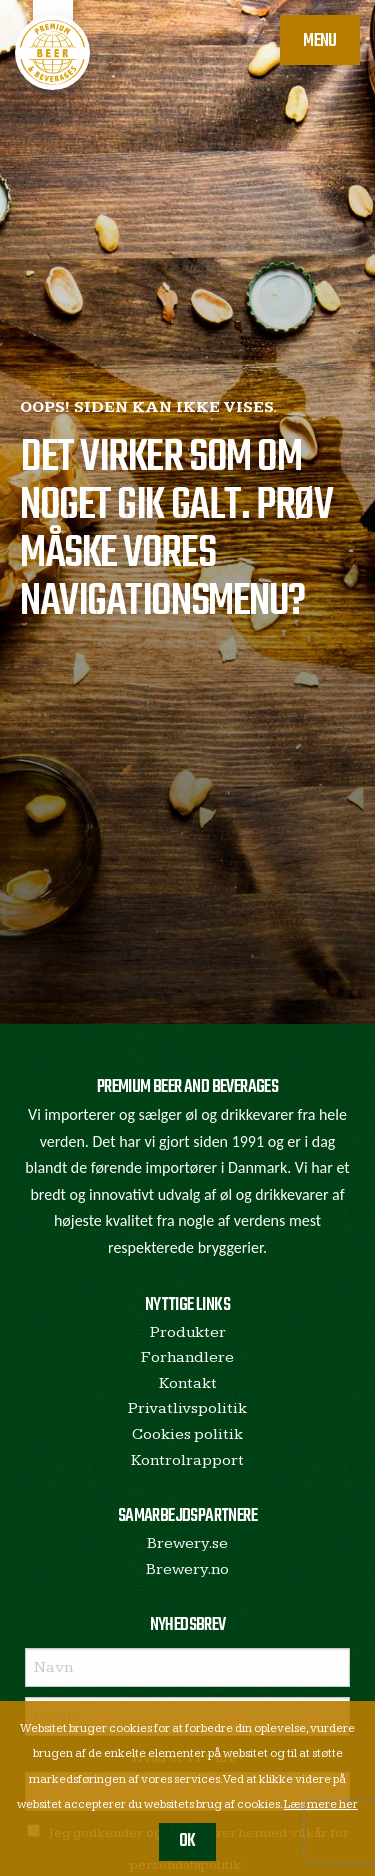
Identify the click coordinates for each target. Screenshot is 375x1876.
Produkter (188, 1332)
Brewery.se (187, 1543)
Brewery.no (187, 1569)
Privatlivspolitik (187, 1408)
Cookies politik (187, 1434)
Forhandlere (187, 1357)
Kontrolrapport (187, 1460)
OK (187, 1841)
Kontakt (188, 1383)
